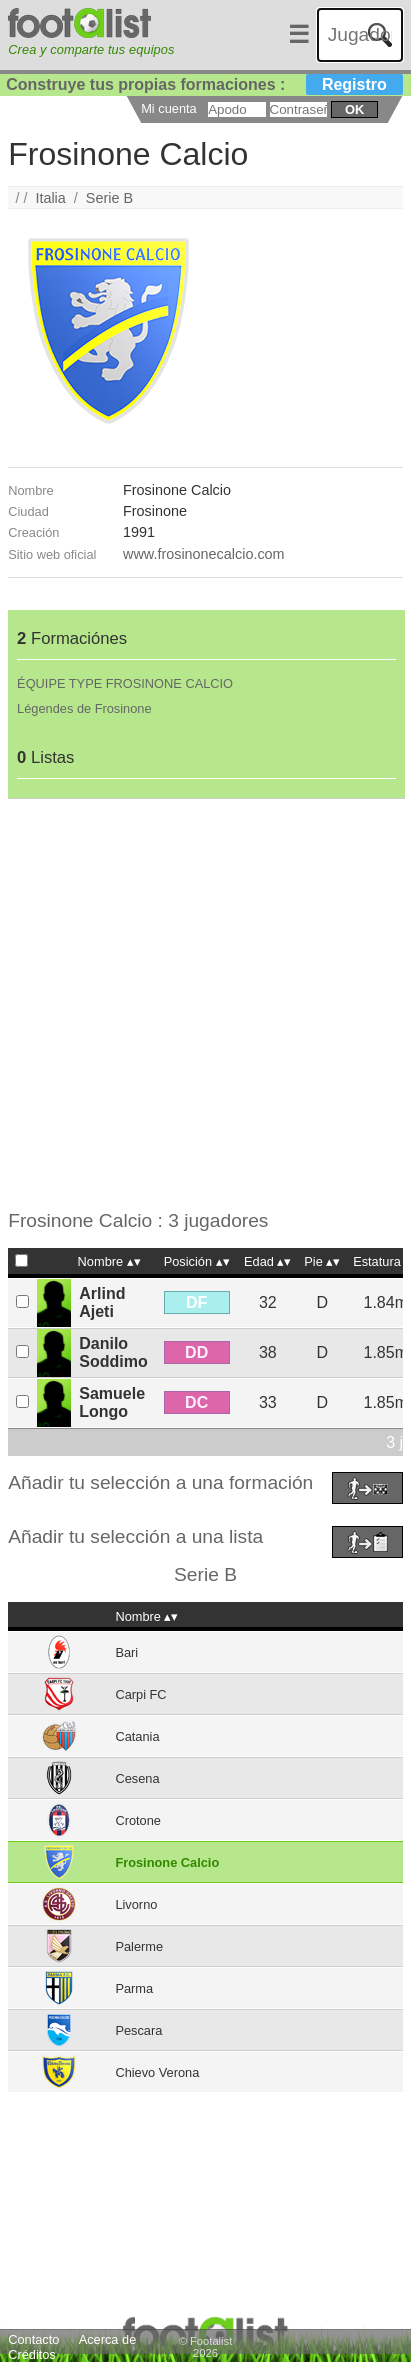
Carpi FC (140, 1694)
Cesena (137, 1778)
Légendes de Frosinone (84, 708)
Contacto (33, 2339)
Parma (134, 1988)
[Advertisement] (205, 1004)
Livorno (136, 1904)
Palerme (139, 1946)
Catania (137, 1736)
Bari (126, 1652)
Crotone (138, 1820)
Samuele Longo (112, 1402)
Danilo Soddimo (113, 1352)
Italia (50, 198)
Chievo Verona (157, 2072)
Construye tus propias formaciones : (204, 84)
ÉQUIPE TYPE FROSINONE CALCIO (125, 683)
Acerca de (108, 2339)
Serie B (109, 198)
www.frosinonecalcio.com (204, 554)
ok (354, 109)
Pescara (138, 2030)
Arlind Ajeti (102, 1302)
